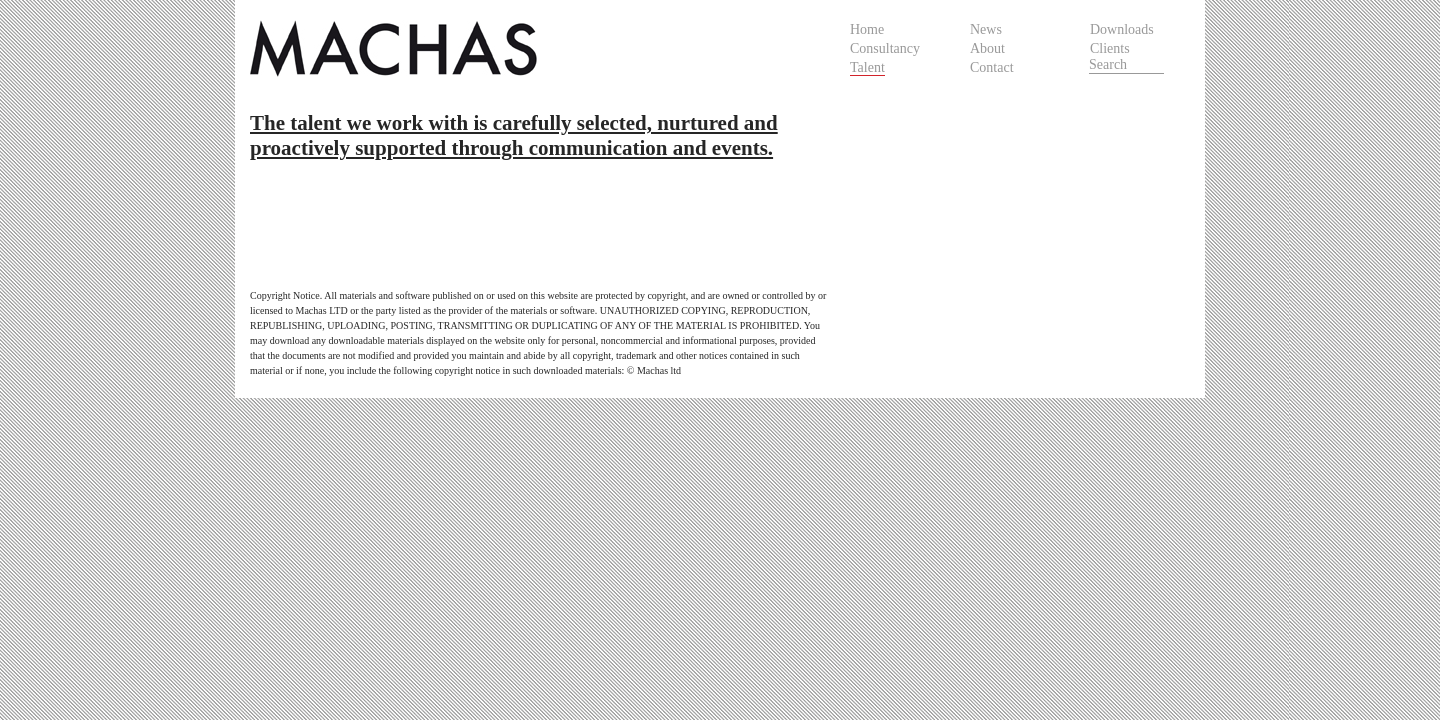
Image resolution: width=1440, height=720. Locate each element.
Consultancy (885, 48)
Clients (1110, 48)
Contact (992, 67)
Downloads (1122, 29)
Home (867, 29)
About (987, 48)
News (986, 29)
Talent (867, 67)
